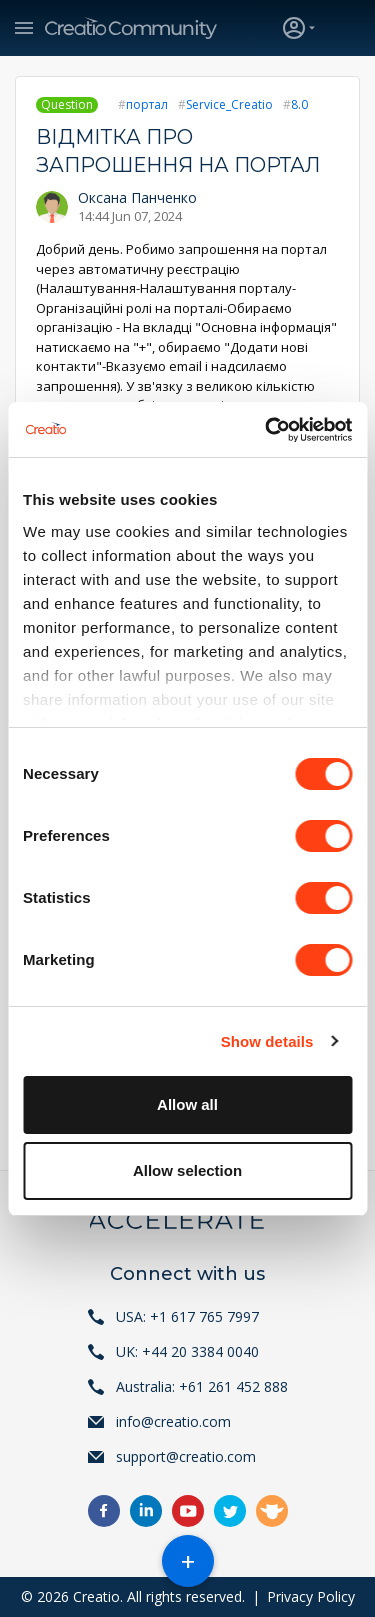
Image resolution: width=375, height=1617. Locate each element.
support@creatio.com (186, 1456)
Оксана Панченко (137, 197)
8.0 (299, 104)
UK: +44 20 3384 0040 (187, 1351)
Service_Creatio (229, 104)
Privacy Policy (311, 1596)
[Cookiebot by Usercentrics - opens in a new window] (267, 430)
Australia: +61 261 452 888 (202, 1386)
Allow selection (187, 1170)
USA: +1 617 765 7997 (187, 1316)
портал (147, 104)
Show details (267, 1041)
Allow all (187, 1104)
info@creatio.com (173, 1421)
